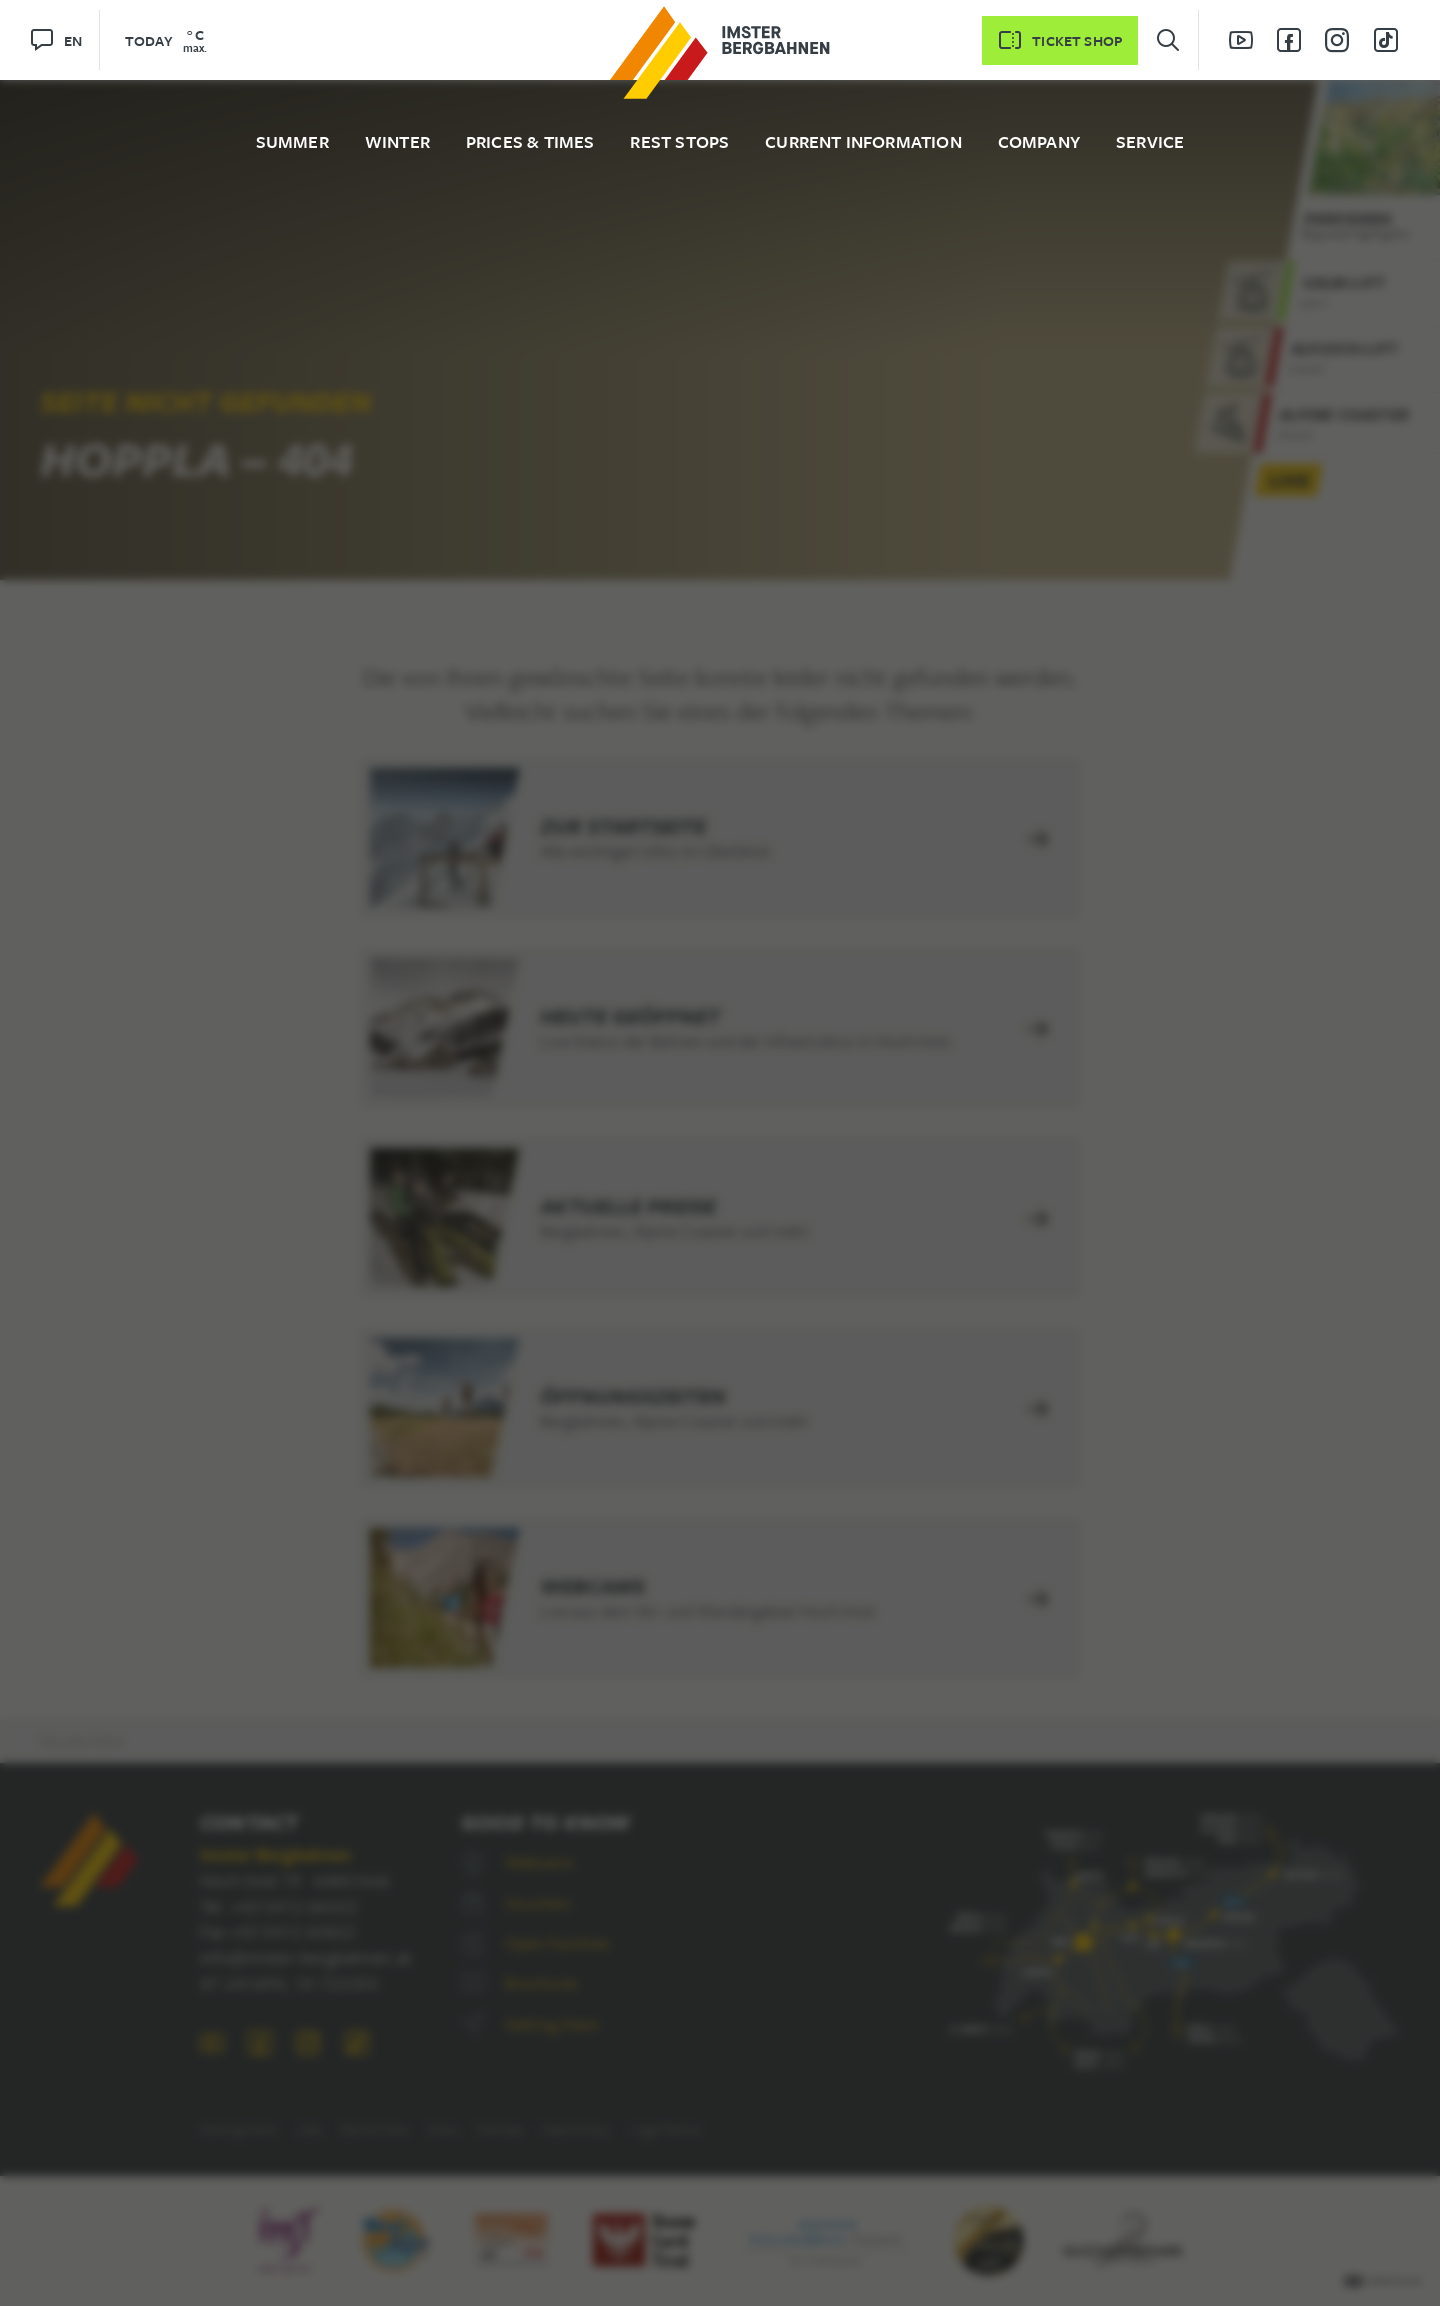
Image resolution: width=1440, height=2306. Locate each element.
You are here (81, 1740)
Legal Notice (666, 2129)
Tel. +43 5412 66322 (279, 1906)
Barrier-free (375, 2129)
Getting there (238, 2129)
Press (442, 2129)
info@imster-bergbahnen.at (305, 1957)
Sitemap (500, 2129)
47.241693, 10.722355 (289, 1983)
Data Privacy (577, 2129)
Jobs (309, 2129)
